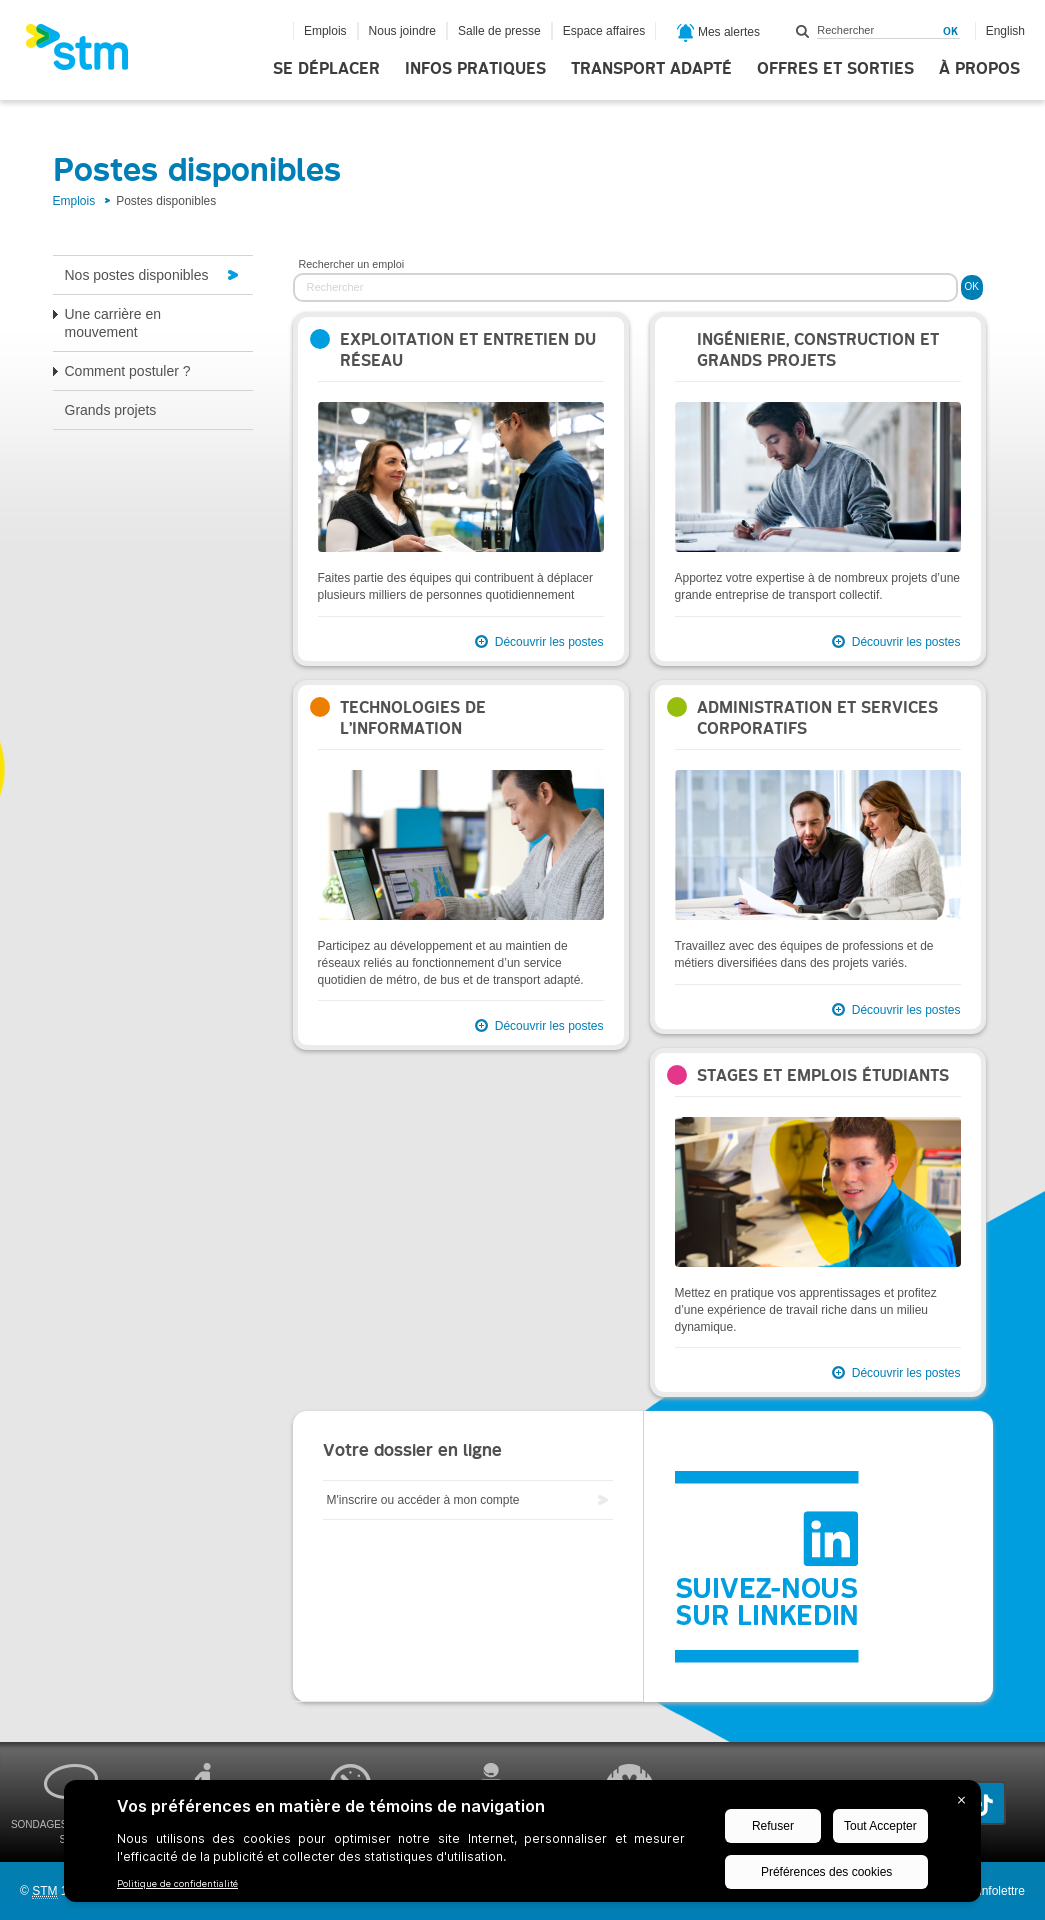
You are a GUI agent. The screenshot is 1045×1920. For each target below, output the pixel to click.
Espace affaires (604, 31)
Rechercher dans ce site (803, 31)
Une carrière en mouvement (113, 323)
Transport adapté (651, 69)
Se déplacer (326, 69)
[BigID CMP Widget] (522, 1846)
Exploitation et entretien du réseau (468, 350)
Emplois (325, 31)
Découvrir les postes (549, 642)
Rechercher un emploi (352, 264)
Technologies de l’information (413, 718)
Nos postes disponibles (137, 275)
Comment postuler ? (128, 371)
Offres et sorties (835, 69)
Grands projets (111, 410)
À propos (979, 69)
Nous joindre (402, 31)
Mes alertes (718, 33)
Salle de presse (499, 31)
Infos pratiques (475, 69)
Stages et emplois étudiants (823, 1075)
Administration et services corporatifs (817, 718)
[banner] (87, 53)
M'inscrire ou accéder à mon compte (423, 1500)
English (1005, 31)
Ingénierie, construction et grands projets (818, 350)
